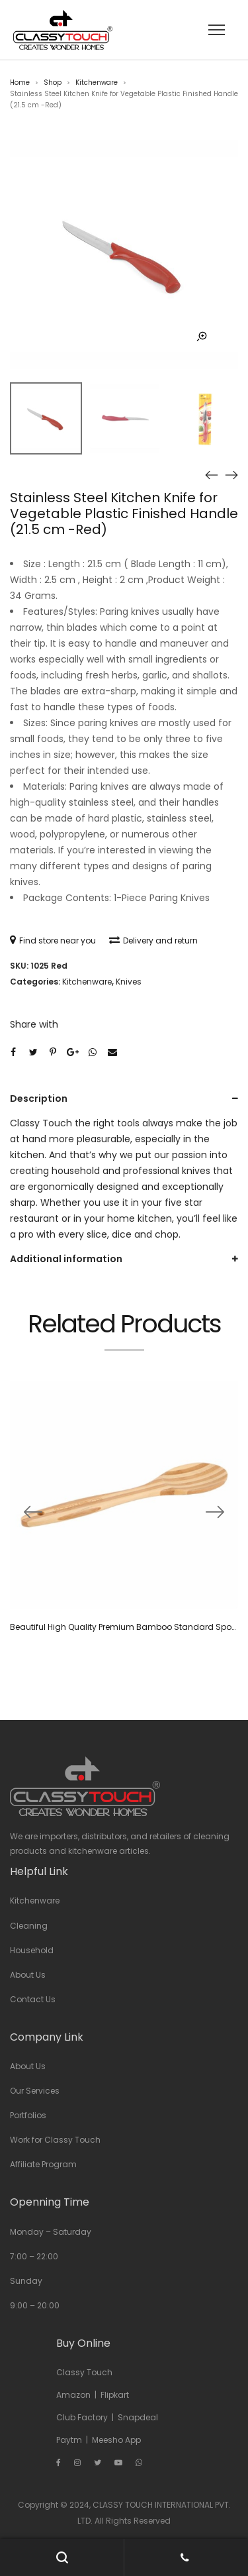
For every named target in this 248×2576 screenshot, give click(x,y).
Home (20, 82)
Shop (53, 82)
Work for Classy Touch (55, 2139)
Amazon (73, 2394)
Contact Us (33, 1999)
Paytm (69, 2439)
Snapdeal (138, 2417)
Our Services (35, 2090)
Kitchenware (96, 82)
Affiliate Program (43, 2164)
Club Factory (82, 2417)
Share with (34, 1024)
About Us (28, 1974)
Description (38, 1098)
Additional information (66, 1258)
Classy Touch (84, 2372)
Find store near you (53, 940)
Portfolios (28, 2115)
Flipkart (115, 2394)
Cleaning (29, 1925)
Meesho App (116, 2439)
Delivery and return (153, 940)
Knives (129, 981)
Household (32, 1950)
